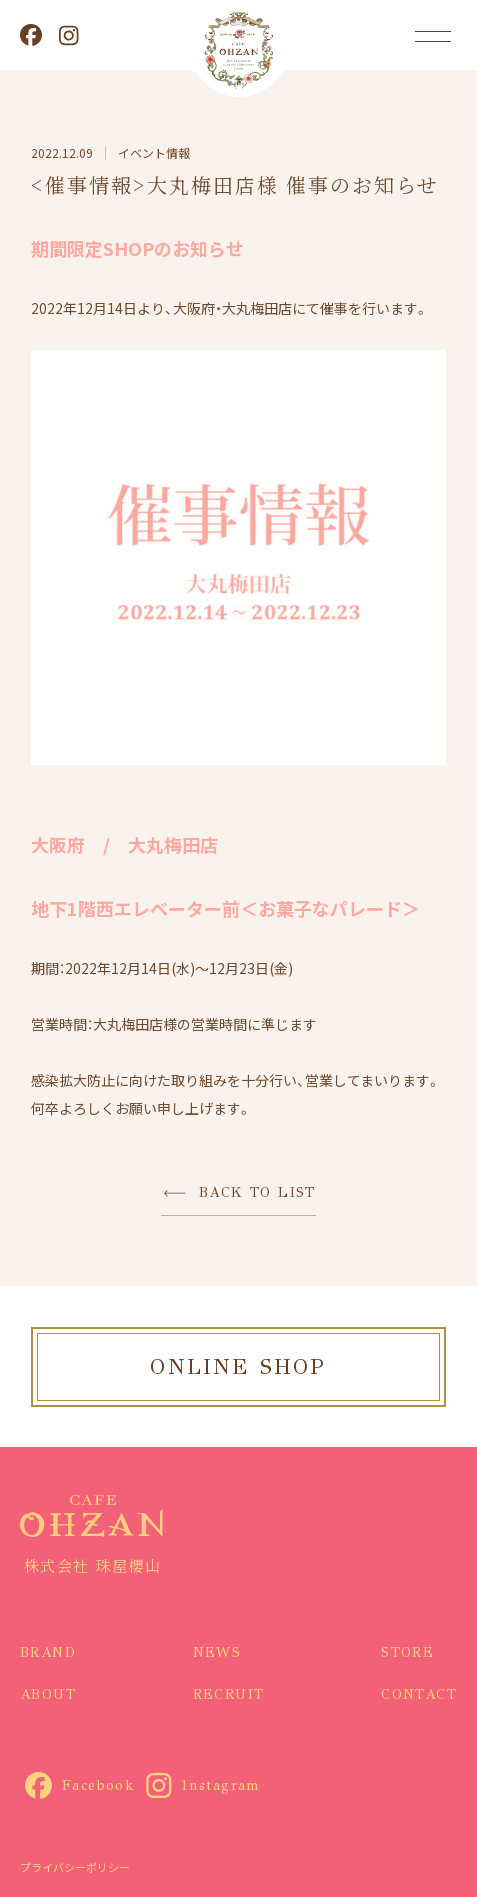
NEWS (217, 1652)
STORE (407, 1652)
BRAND (48, 1652)
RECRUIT (229, 1694)
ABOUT (48, 1694)
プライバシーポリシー (75, 1867)
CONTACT (419, 1694)
